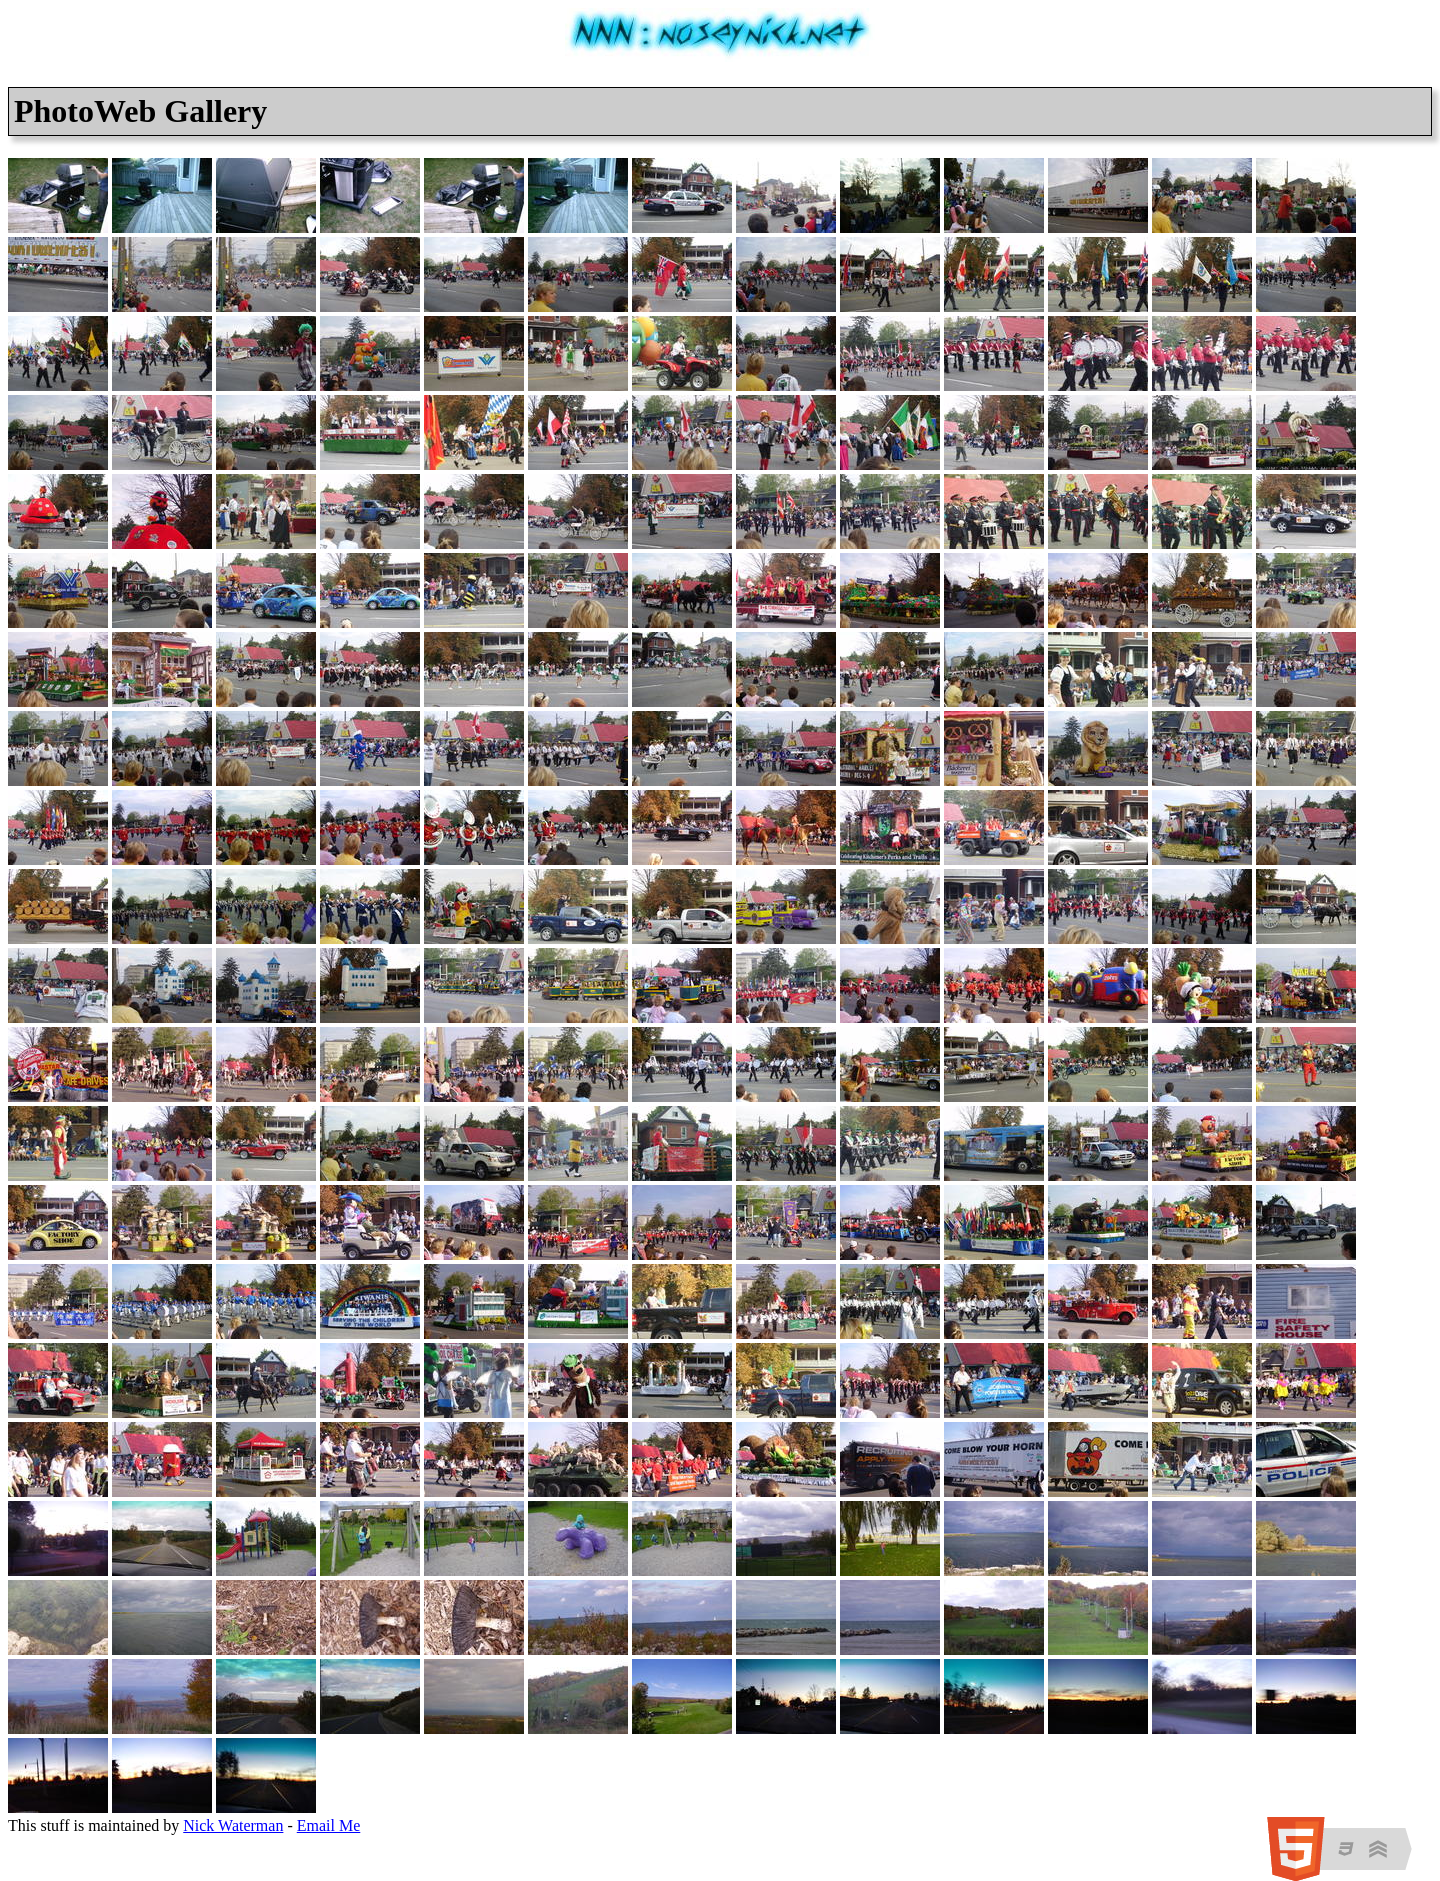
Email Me (329, 1825)
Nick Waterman (233, 1825)
